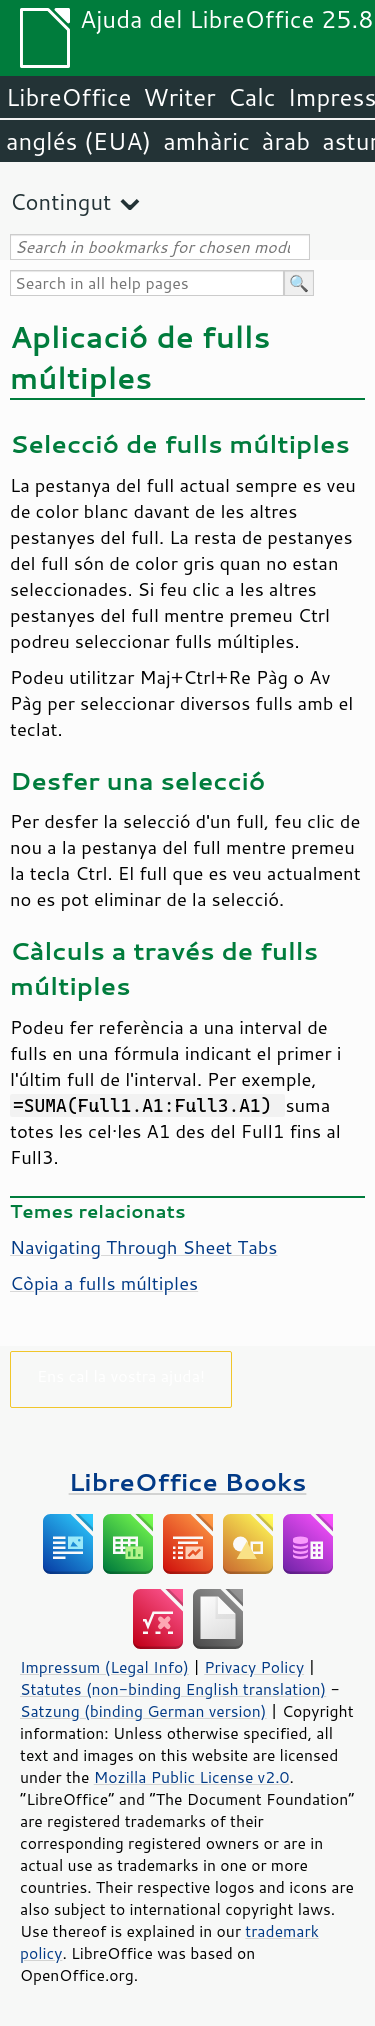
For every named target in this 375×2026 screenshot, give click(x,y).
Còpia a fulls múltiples (104, 1283)
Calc (252, 97)
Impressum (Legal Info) (104, 1667)
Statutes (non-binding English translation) (173, 1689)
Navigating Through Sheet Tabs (143, 1247)
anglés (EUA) (78, 141)
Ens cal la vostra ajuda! (121, 1375)
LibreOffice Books (188, 1481)
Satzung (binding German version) (143, 1711)
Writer (179, 97)
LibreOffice (68, 97)
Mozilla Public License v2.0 (192, 1777)
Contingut (60, 201)
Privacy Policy (254, 1667)
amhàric (206, 141)
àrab (286, 141)
